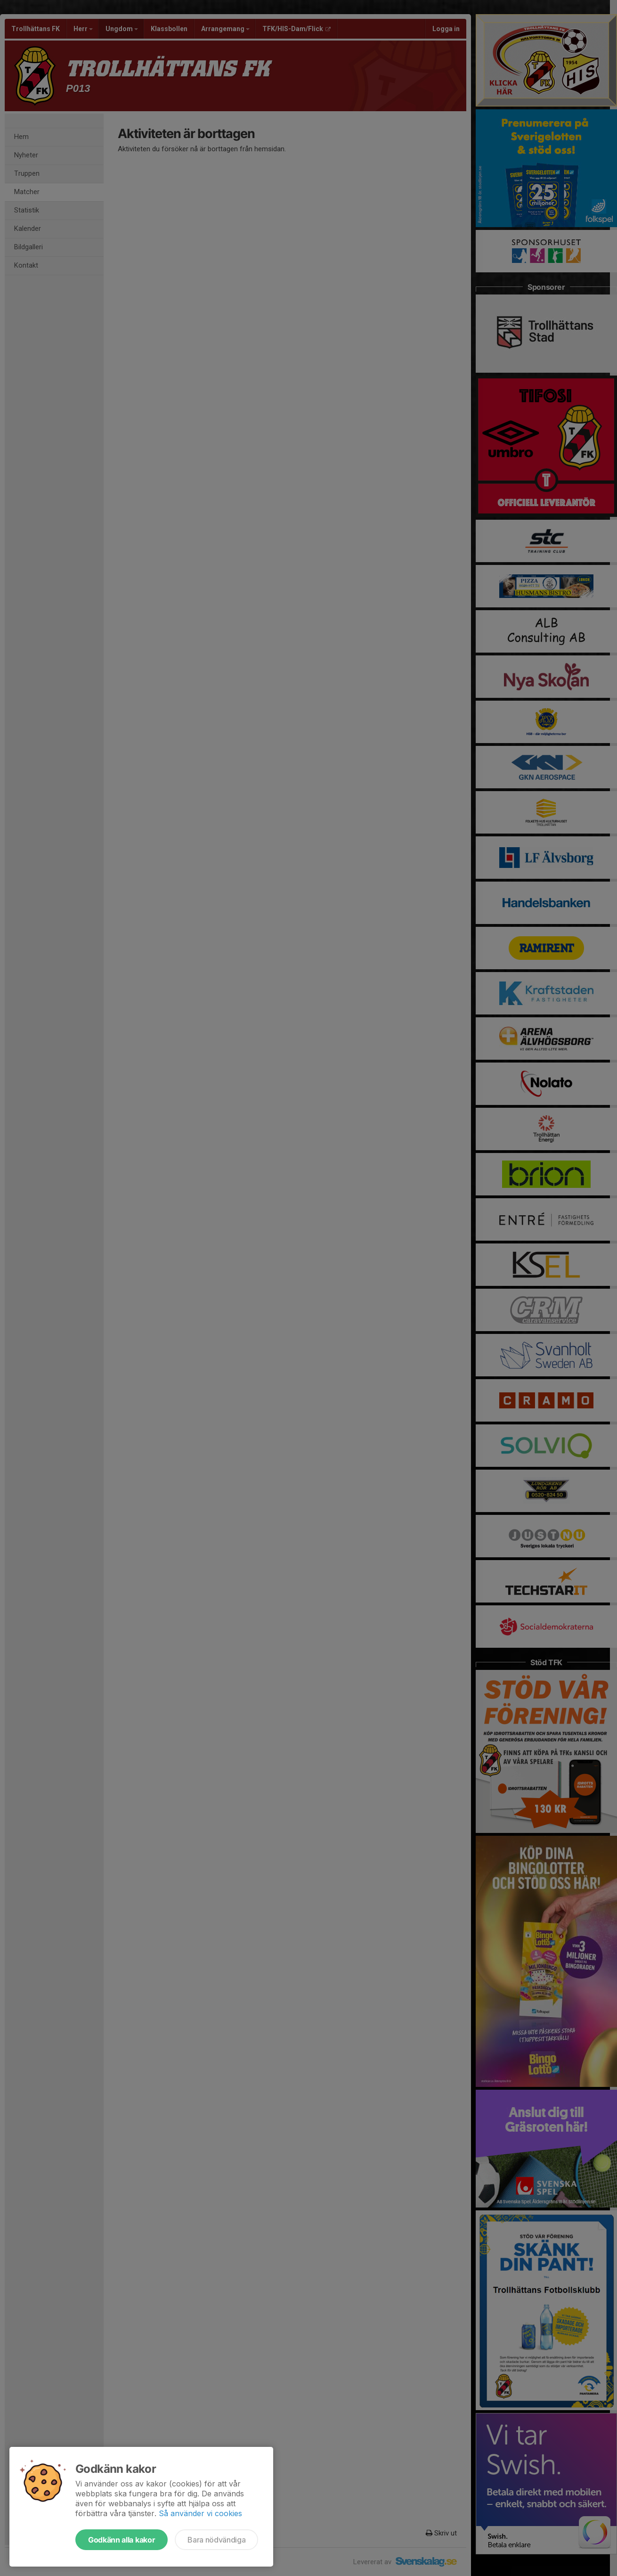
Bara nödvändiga (216, 2539)
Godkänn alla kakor (121, 2539)
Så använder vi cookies (200, 2513)
